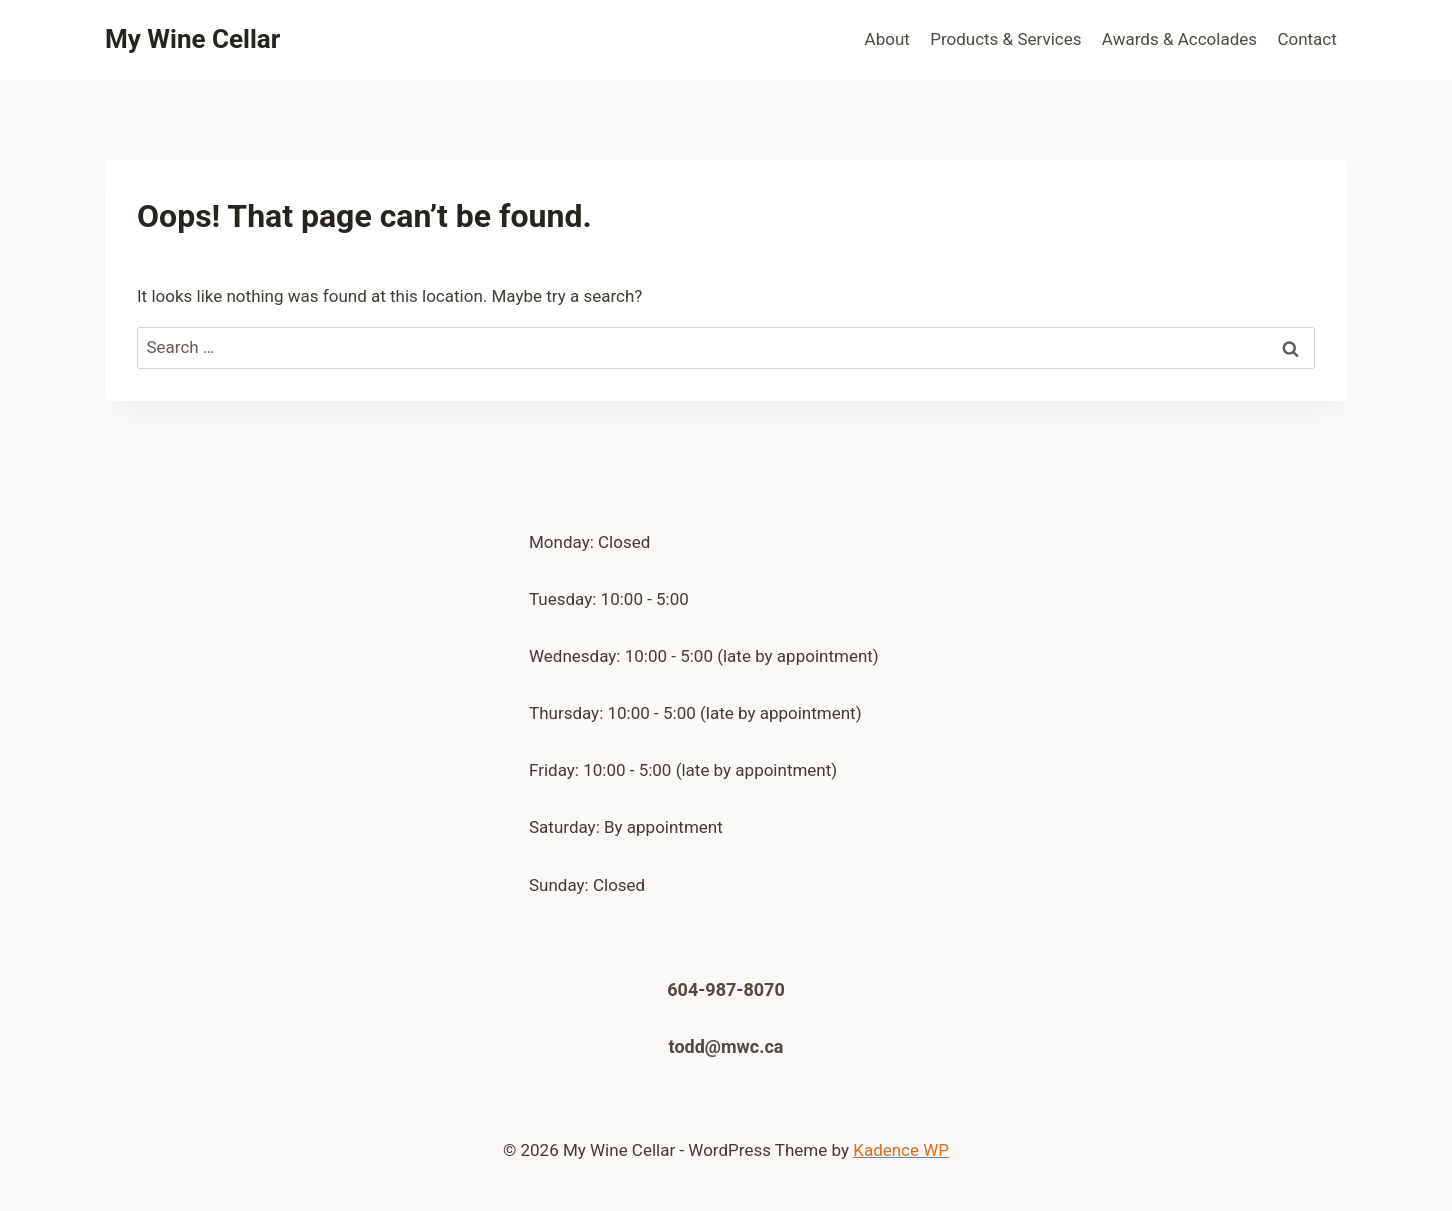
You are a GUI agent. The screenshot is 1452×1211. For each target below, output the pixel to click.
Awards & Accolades (1179, 39)
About (887, 39)
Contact (1306, 39)
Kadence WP (901, 1150)
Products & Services (1005, 39)
